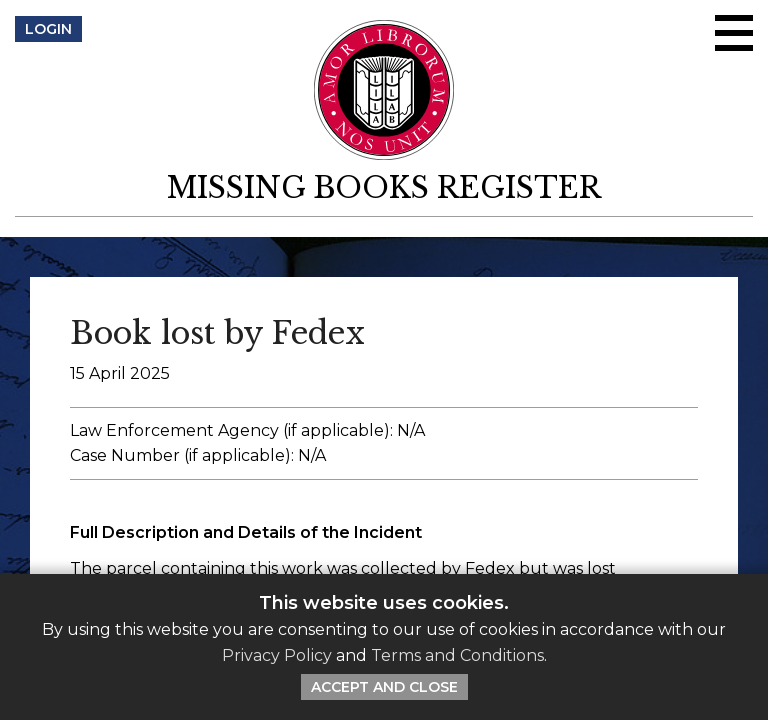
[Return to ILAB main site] (384, 90)
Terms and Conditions (457, 655)
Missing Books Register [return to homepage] (384, 188)
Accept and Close (384, 687)
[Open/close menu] (734, 33)
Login (48, 29)
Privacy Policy (277, 655)
